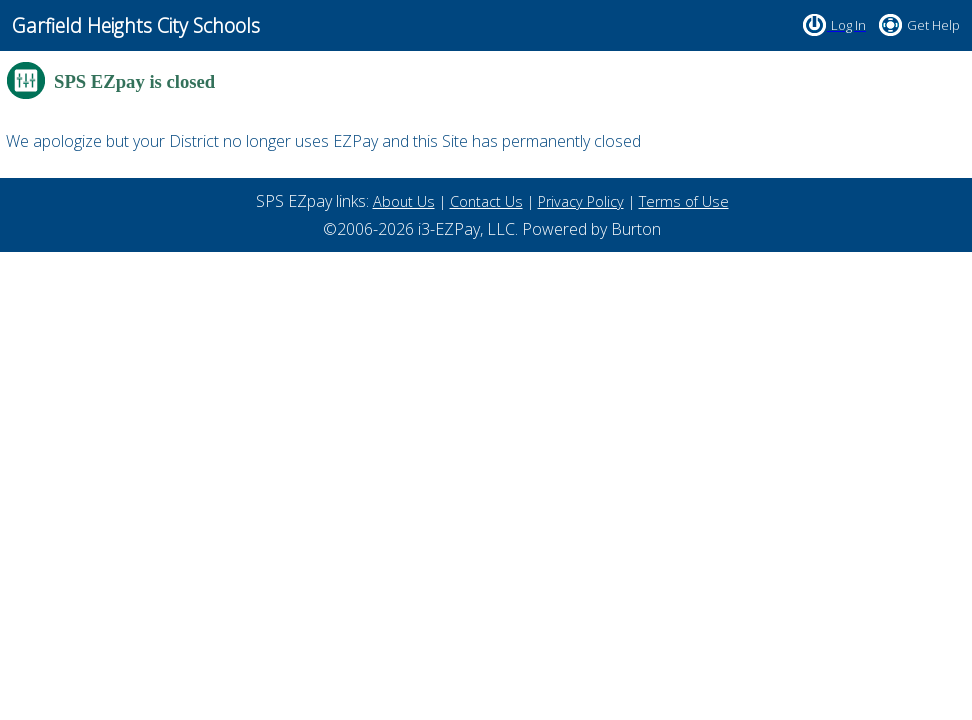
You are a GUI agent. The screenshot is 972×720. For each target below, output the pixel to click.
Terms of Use (684, 201)
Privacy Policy (581, 201)
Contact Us (486, 201)
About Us (404, 201)
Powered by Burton (591, 229)
